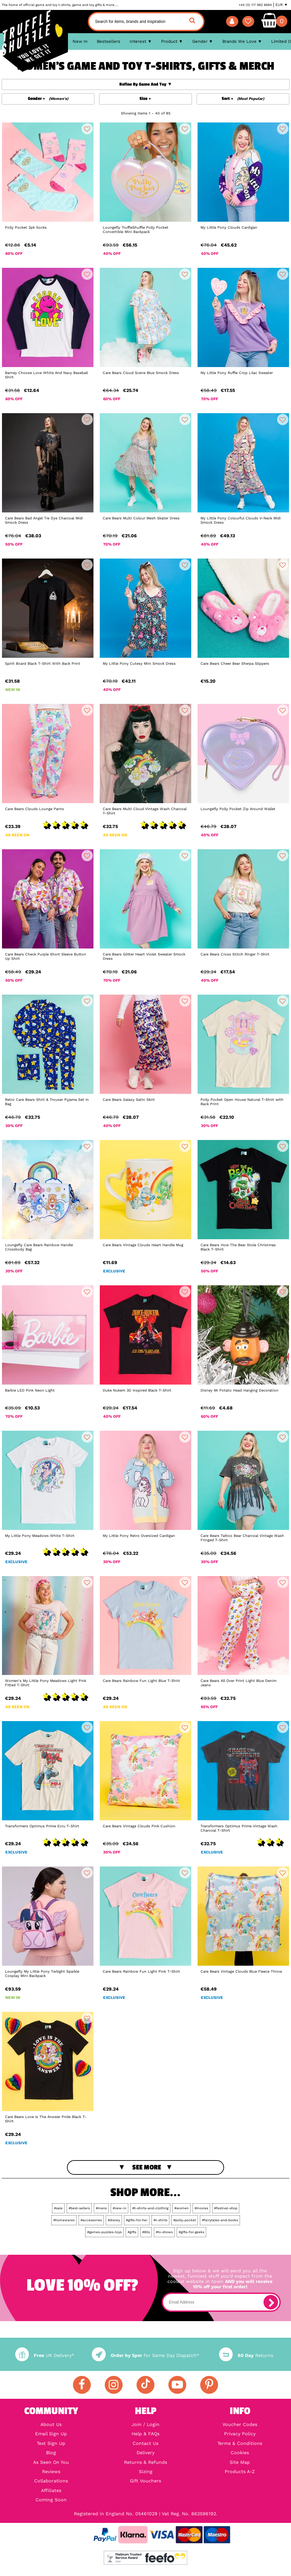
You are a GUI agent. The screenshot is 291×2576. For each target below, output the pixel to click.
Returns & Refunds (145, 2462)
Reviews (51, 2471)
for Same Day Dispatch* (145, 2355)
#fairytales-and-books (220, 2220)
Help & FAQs (145, 2433)
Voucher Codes (239, 2424)
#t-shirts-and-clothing (150, 2208)
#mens (101, 2208)
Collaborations (51, 2480)
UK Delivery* (44, 2355)
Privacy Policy (240, 2433)
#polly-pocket (184, 2220)
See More (146, 2167)
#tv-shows (164, 2232)
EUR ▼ (281, 5)
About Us (51, 2424)
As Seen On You (51, 2462)
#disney (114, 2220)
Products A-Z (240, 2471)
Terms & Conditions (239, 2443)
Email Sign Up (51, 2433)
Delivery (145, 2452)
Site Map (240, 2462)
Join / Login (145, 2424)
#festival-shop (225, 2208)
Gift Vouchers (145, 2480)
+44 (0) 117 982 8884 (255, 5)
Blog (51, 2452)
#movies (201, 2208)
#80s (146, 2232)
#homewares (64, 2220)
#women (181, 2208)
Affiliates (51, 2490)
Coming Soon (51, 2499)
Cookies (240, 2452)
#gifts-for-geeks (191, 2232)
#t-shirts (160, 2220)
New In (80, 41)
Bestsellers (108, 41)
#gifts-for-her (136, 2220)
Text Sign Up (51, 2443)
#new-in (119, 2208)
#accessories (91, 2220)
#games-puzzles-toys (104, 2232)
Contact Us (145, 2443)
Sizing (145, 2471)
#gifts (132, 2232)
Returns (246, 2355)
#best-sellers (79, 2208)
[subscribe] (270, 2302)
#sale (58, 2208)
